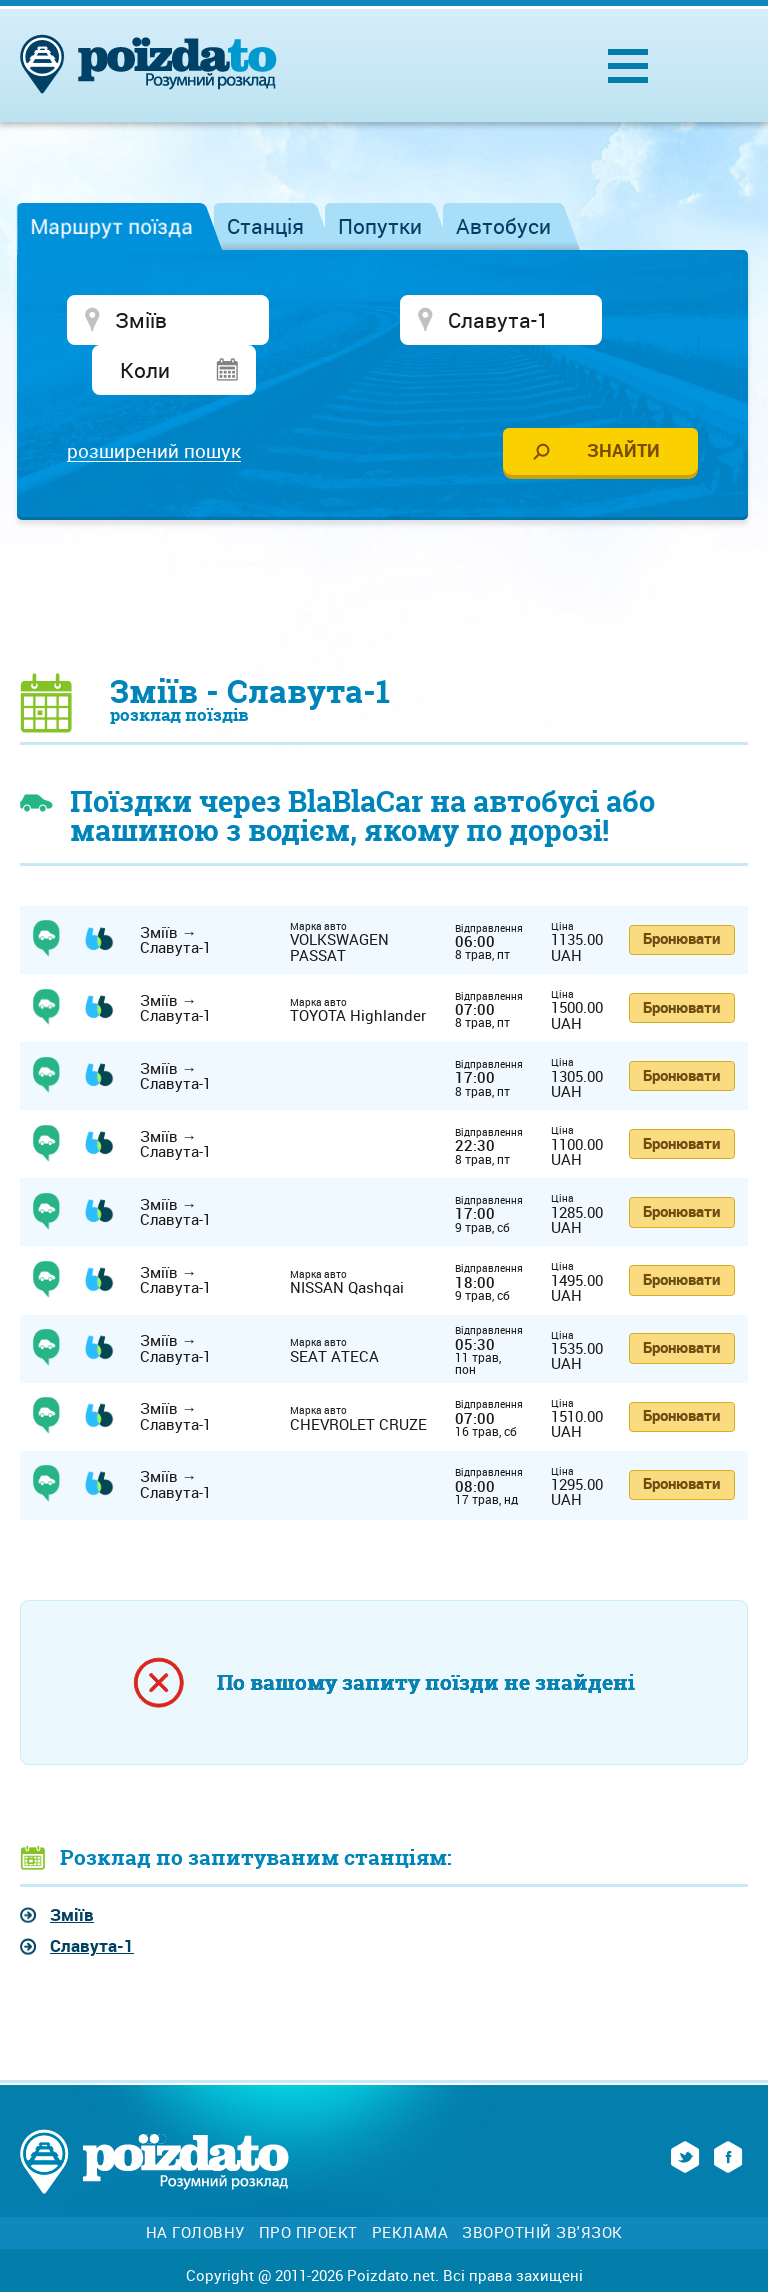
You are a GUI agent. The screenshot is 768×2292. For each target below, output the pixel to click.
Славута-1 (92, 1901)
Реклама (410, 2187)
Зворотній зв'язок (542, 2187)
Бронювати (681, 894)
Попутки (380, 226)
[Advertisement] (384, 551)
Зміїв (72, 1869)
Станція (265, 226)
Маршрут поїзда (111, 226)
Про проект (308, 2187)
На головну (195, 2187)
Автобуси (503, 226)
